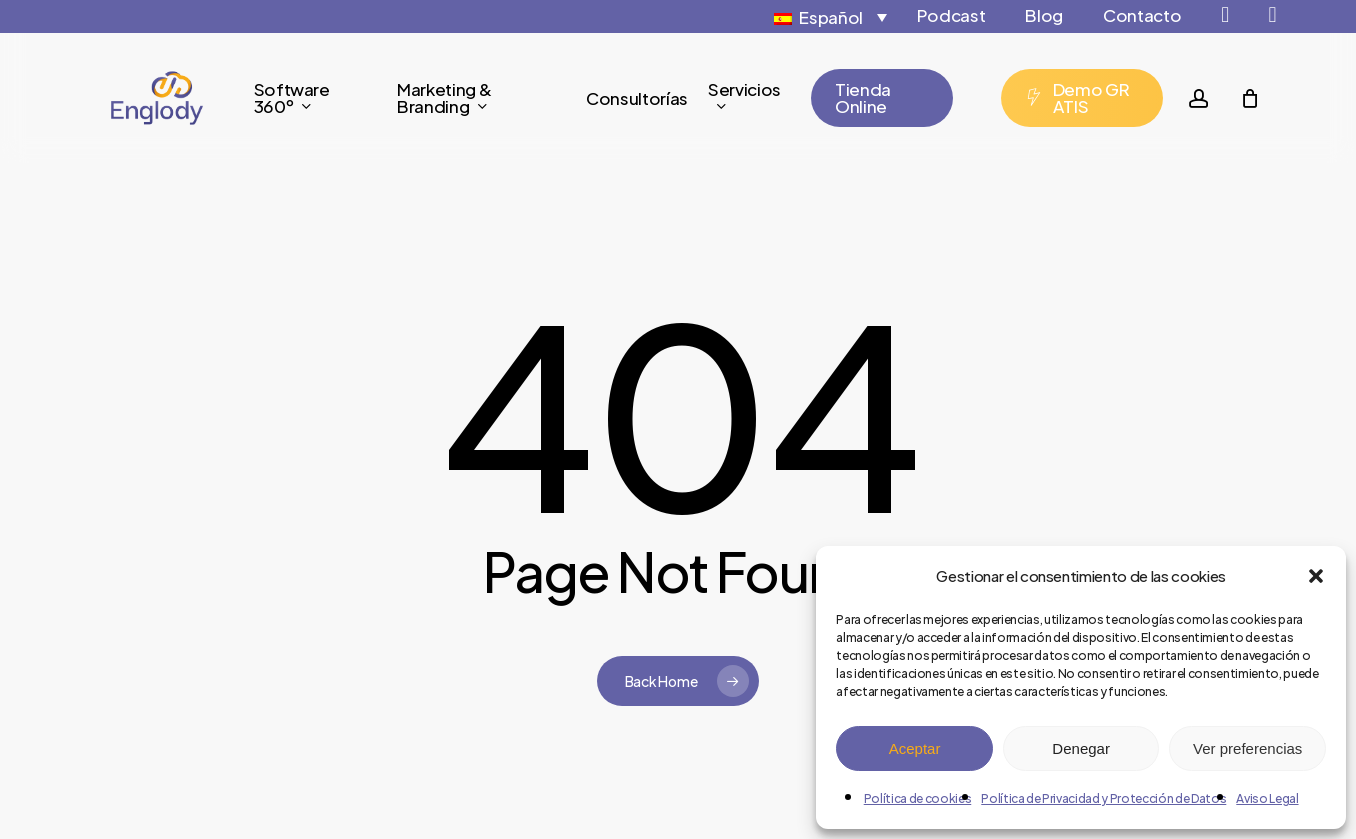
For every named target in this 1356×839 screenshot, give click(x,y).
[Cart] (1250, 98)
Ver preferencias (1247, 748)
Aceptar (915, 748)
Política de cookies (918, 798)
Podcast (951, 15)
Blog (1044, 15)
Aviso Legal (1267, 798)
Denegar (1081, 748)
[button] (1316, 576)
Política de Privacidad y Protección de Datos (1103, 798)
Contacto (1142, 15)
